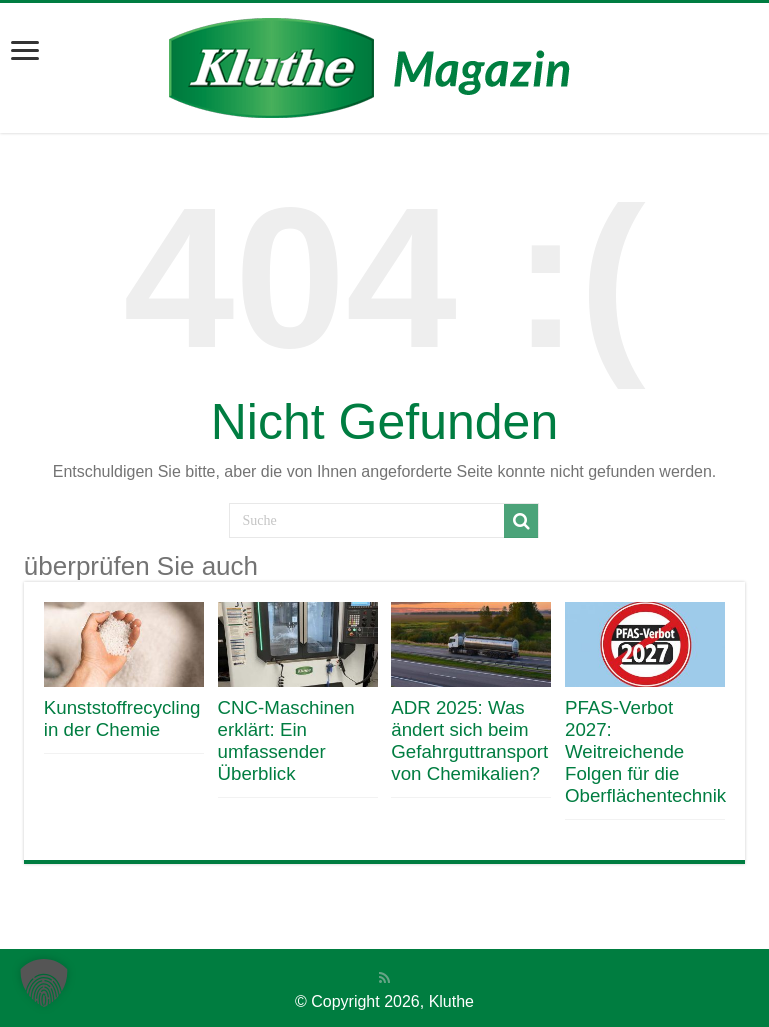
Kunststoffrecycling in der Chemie (122, 718)
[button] (44, 983)
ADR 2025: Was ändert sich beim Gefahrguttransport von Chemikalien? (469, 740)
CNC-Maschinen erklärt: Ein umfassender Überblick (286, 740)
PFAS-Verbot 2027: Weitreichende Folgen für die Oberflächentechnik (645, 751)
